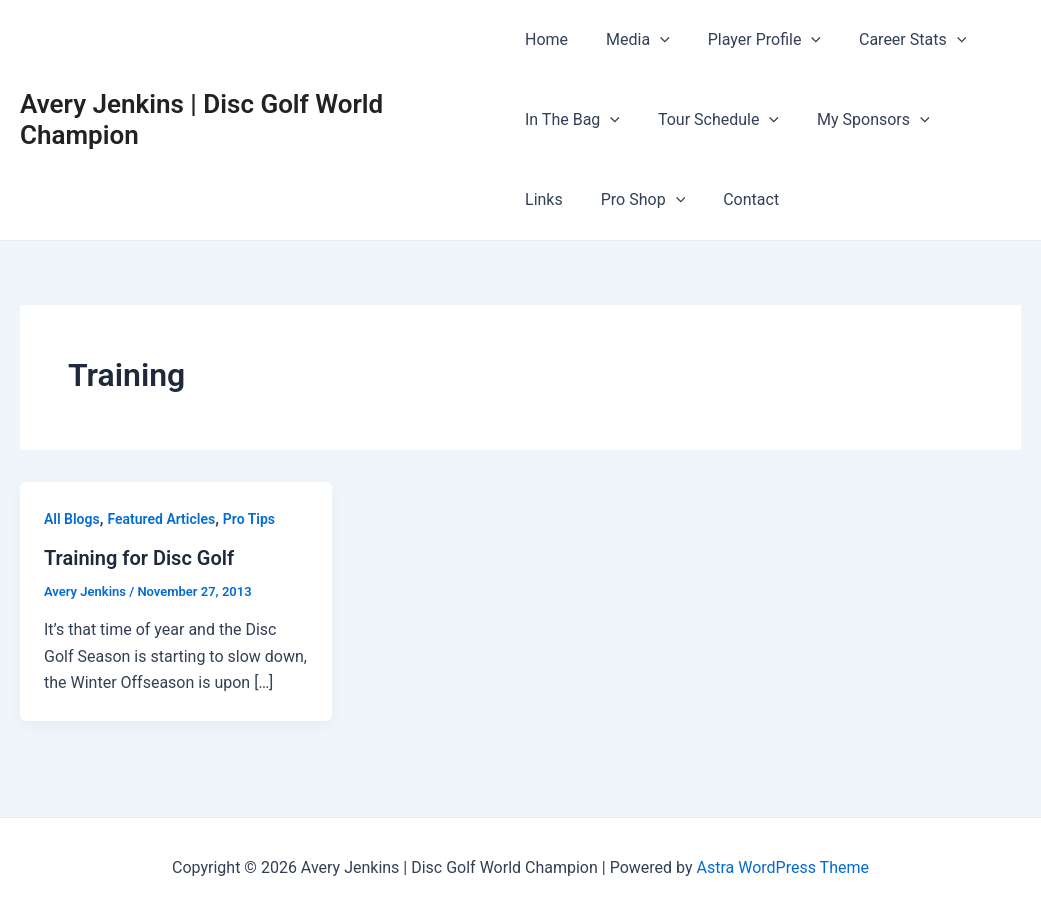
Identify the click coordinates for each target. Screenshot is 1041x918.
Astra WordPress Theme (782, 867)
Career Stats (894, 40)
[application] (654, 40)
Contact (669, 199)
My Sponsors (861, 120)
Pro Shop (567, 200)
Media (632, 40)
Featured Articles (161, 519)
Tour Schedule (712, 120)
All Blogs (72, 519)
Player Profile (752, 40)
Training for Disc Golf (139, 558)
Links (969, 119)
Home (546, 39)
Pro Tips (249, 519)
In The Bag (572, 120)
